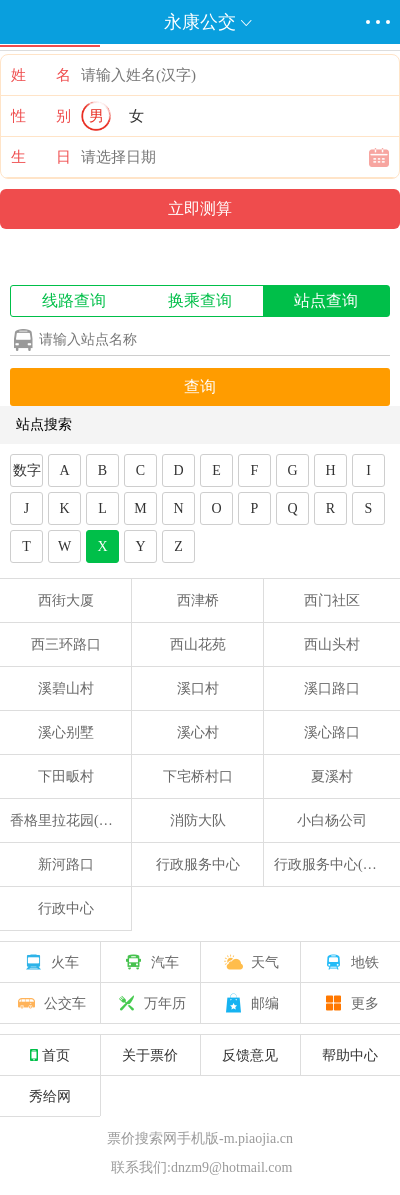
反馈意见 (250, 1055)
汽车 (150, 962)
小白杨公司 (332, 820)
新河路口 (66, 864)
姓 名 (41, 75)
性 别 (41, 116)
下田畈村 (66, 776)
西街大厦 (66, 600)
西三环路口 (66, 644)
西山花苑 (198, 644)
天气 (250, 962)
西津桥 (198, 600)
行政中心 (66, 908)
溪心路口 (332, 732)
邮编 (250, 1003)
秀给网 (50, 1096)
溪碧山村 (66, 688)
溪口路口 (332, 688)
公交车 (50, 1003)
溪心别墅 (66, 732)
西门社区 (332, 600)
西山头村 (332, 644)
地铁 (350, 962)
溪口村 (198, 688)
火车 (50, 962)
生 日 (41, 157)
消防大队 (198, 820)
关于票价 (150, 1055)
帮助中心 (350, 1055)
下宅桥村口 (198, 776)
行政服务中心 (198, 864)
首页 (50, 1055)
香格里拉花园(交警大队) (84, 820)
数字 (27, 470)
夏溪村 (332, 776)
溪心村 (198, 732)
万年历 (150, 1003)
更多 (350, 1003)
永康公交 (200, 22)
